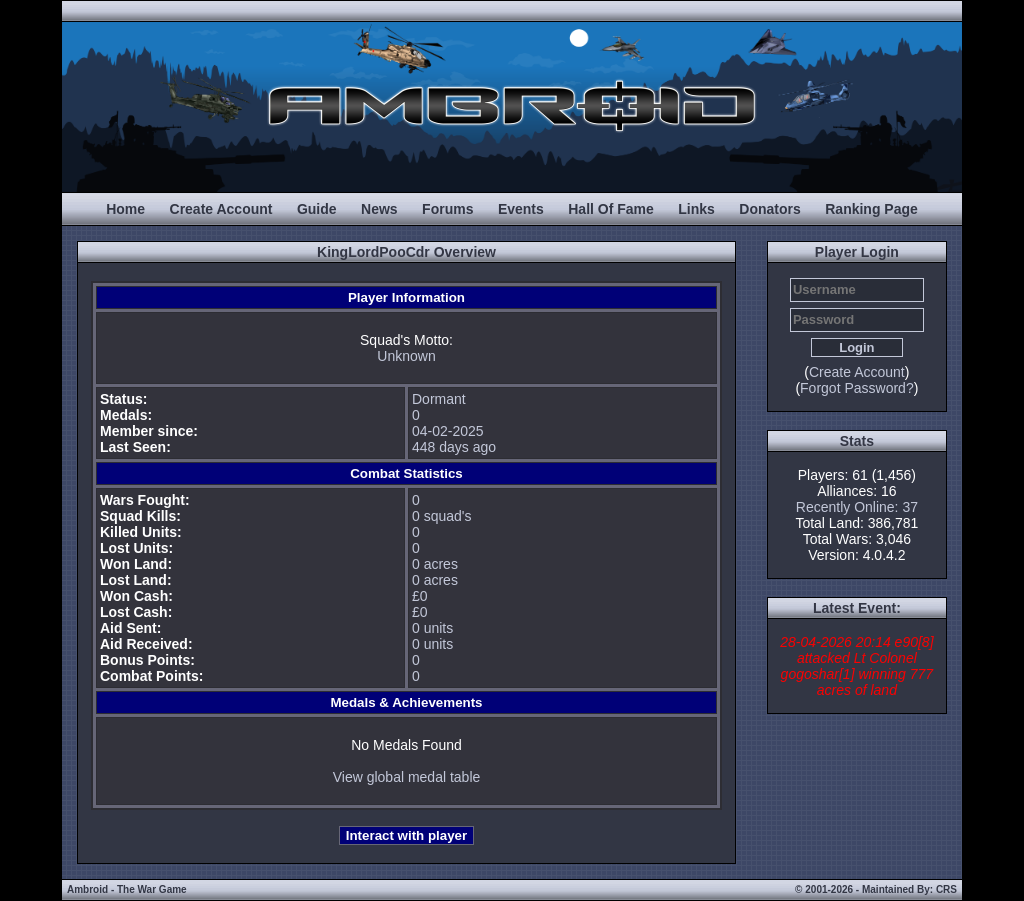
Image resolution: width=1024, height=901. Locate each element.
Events (521, 209)
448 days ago (454, 447)
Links (696, 209)
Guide (317, 209)
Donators (769, 209)
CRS (946, 889)
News (379, 209)
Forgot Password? (857, 388)
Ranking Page (871, 209)
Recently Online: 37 (857, 507)
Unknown (406, 356)
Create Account (221, 209)
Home (125, 209)
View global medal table (407, 777)
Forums (447, 209)
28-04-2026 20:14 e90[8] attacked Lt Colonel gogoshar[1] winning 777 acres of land (856, 666)
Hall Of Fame (611, 209)
